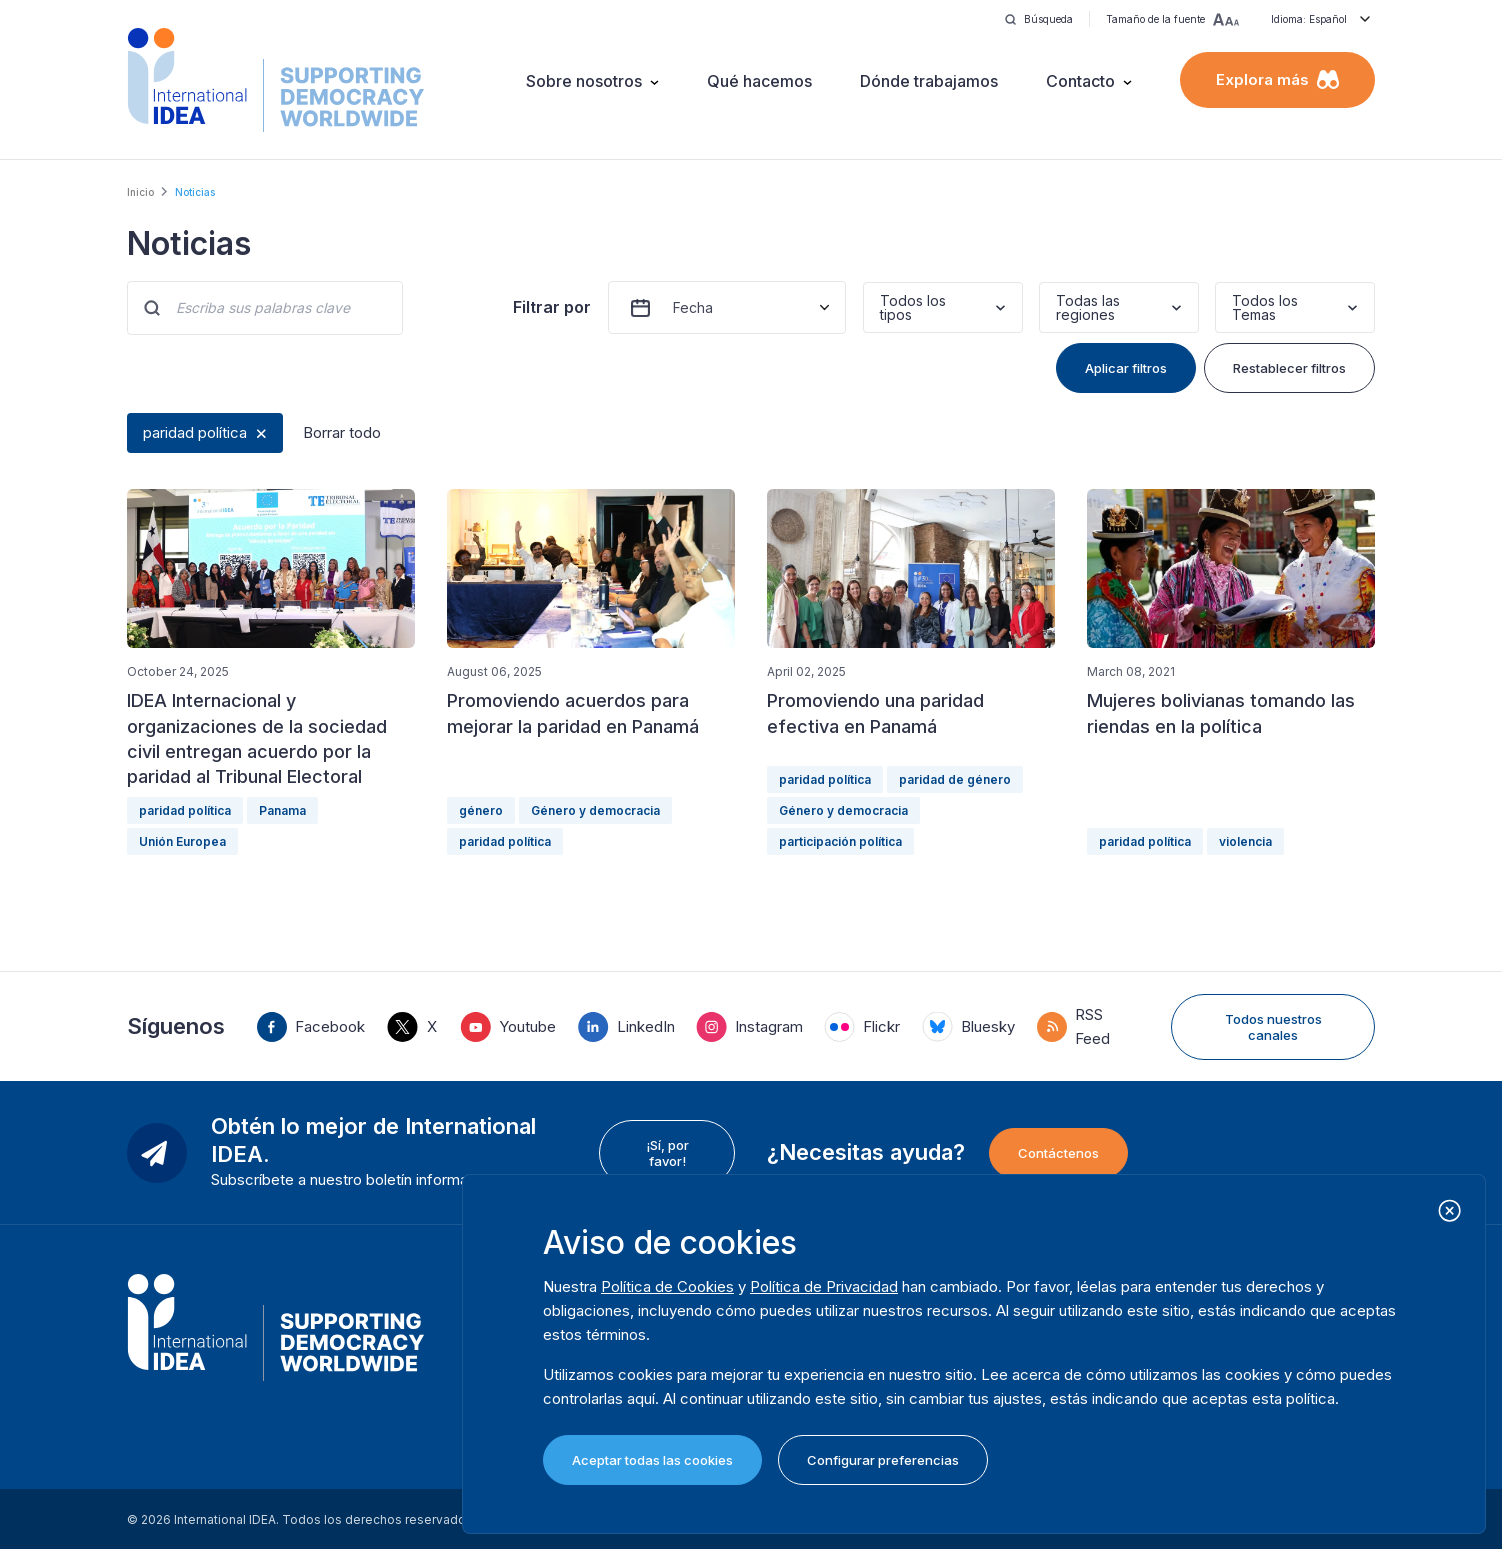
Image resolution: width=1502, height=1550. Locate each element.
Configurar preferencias (883, 1460)
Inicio (140, 192)
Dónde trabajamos (929, 81)
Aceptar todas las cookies (652, 1460)
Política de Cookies (667, 1286)
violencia (1245, 841)
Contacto (1080, 81)
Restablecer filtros (1289, 368)
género (481, 810)
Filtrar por (552, 307)
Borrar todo (342, 432)
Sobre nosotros (584, 81)
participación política (840, 841)
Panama (282, 810)
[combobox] (882, 307)
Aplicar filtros (1126, 368)
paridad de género (955, 779)
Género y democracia (595, 810)
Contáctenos (1058, 1153)
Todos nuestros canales (1273, 1027)
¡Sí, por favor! (667, 1153)
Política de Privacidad (824, 1286)
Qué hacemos (759, 81)
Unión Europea (182, 841)
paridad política (195, 432)
